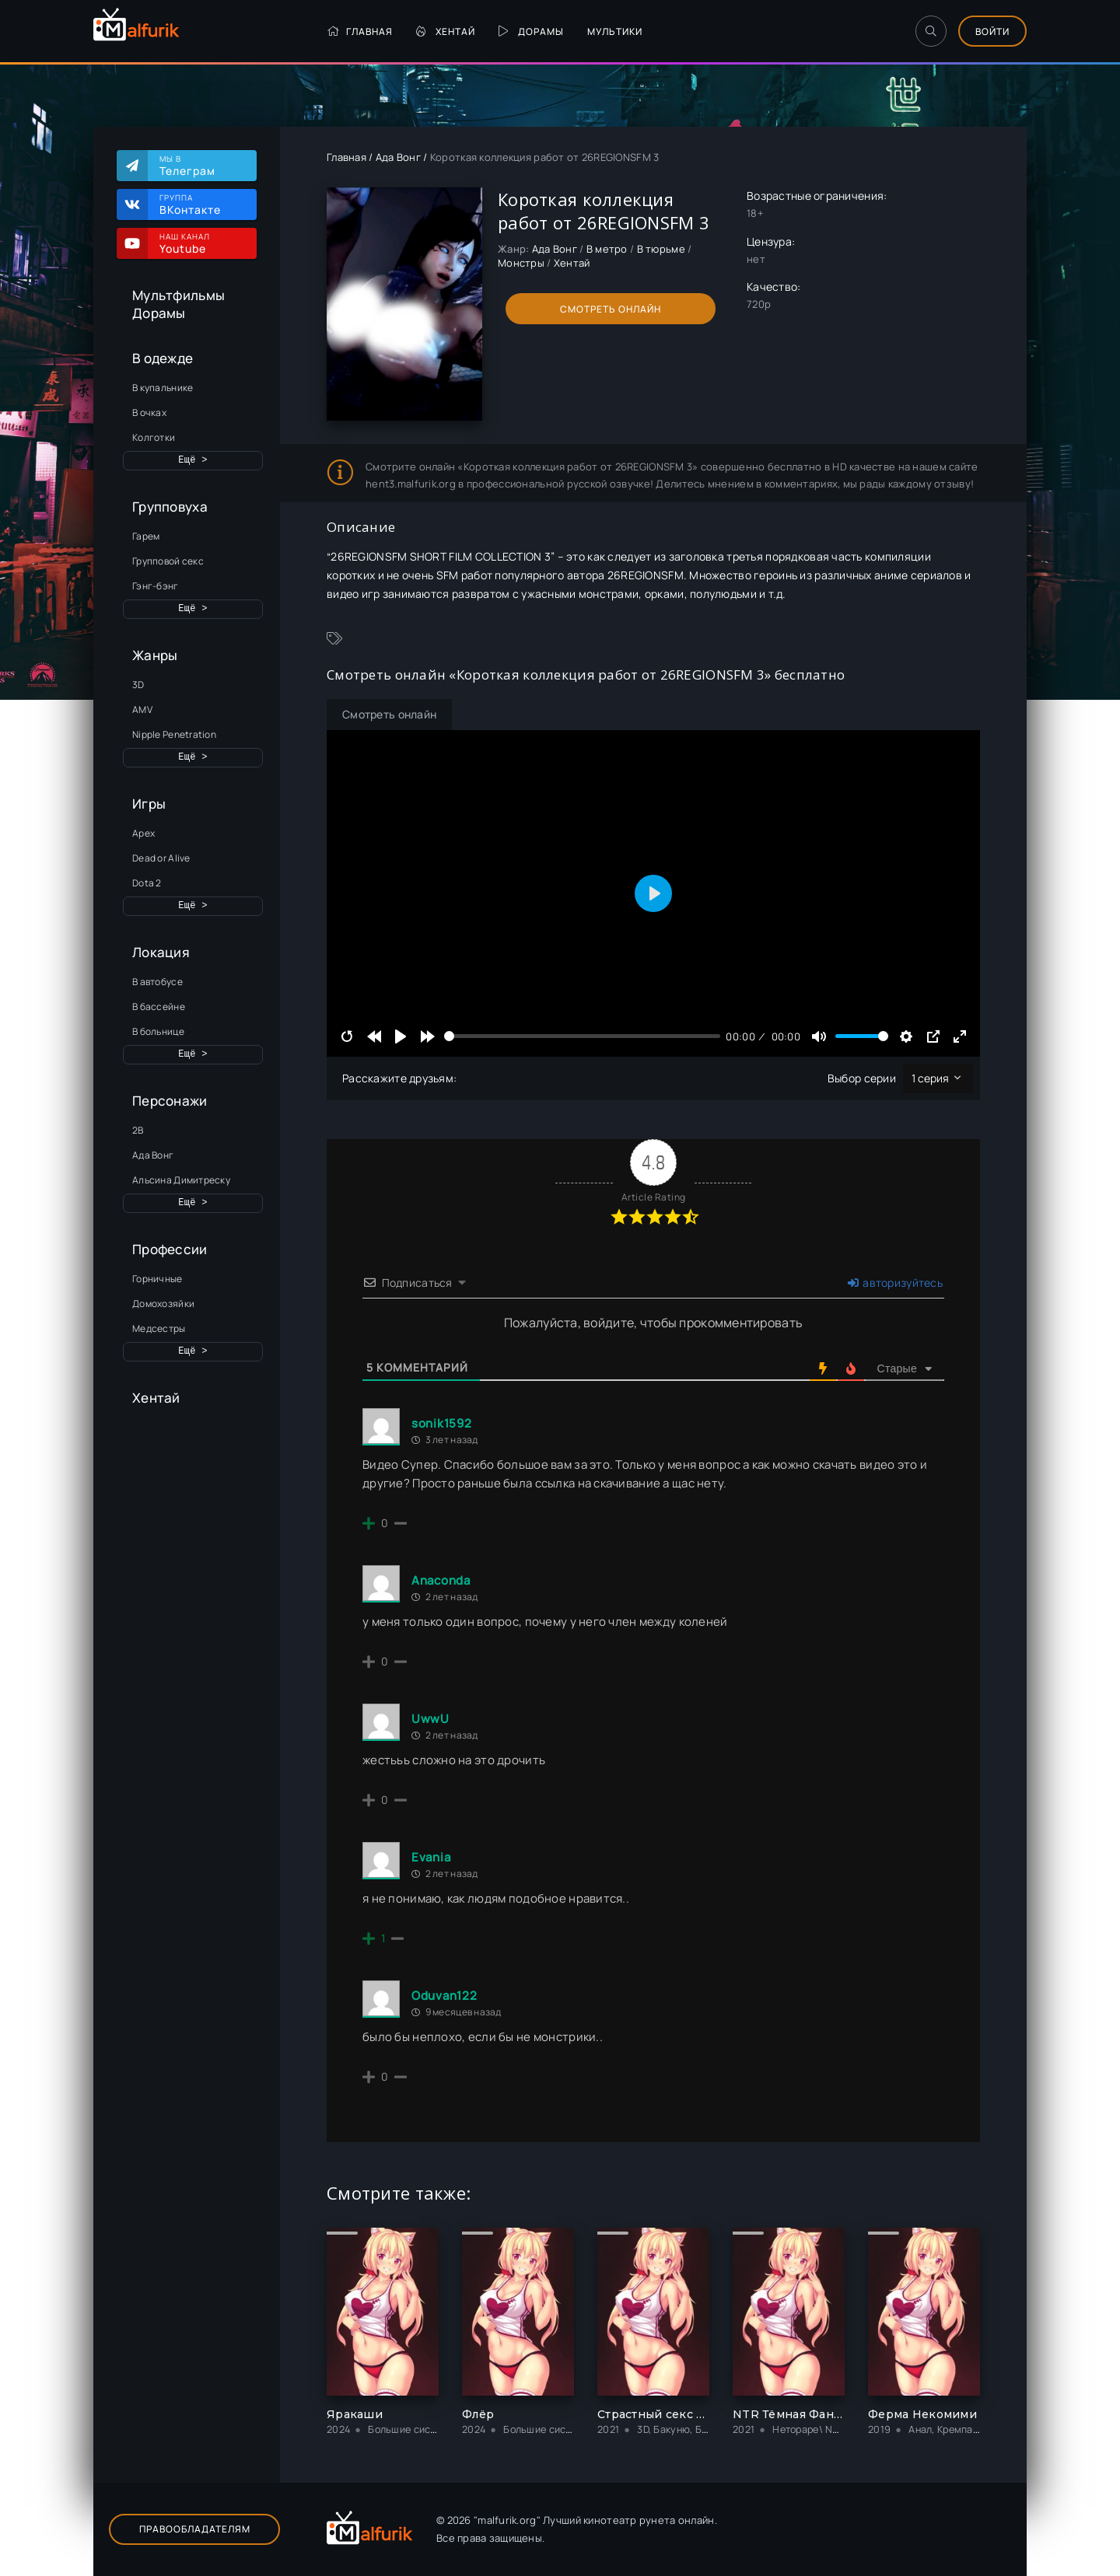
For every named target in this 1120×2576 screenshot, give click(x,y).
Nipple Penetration (174, 734)
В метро (607, 249)
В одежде (162, 358)
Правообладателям (194, 2529)
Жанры (154, 655)
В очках (149, 412)
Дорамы (531, 31)
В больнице (158, 1031)
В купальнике (162, 387)
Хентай (445, 31)
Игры (149, 804)
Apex (143, 833)
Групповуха (170, 507)
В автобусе (157, 981)
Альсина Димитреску (181, 1180)
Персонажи (170, 1101)
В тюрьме (661, 249)
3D (138, 684)
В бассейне (158, 1006)
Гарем (145, 536)
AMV (142, 709)
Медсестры (159, 1328)
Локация (161, 952)
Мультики (614, 31)
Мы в (200, 165)
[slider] (582, 1036)
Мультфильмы (178, 295)
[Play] (400, 1036)
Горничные (157, 1278)
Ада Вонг (152, 1155)
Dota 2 (147, 883)
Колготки (153, 437)
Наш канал (200, 243)
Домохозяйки (163, 1303)
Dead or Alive (161, 858)
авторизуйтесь (895, 1282)
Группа (200, 204)
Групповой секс (168, 561)
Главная (360, 31)
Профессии (170, 1249)
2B (138, 1130)
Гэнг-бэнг (155, 585)
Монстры (521, 263)
